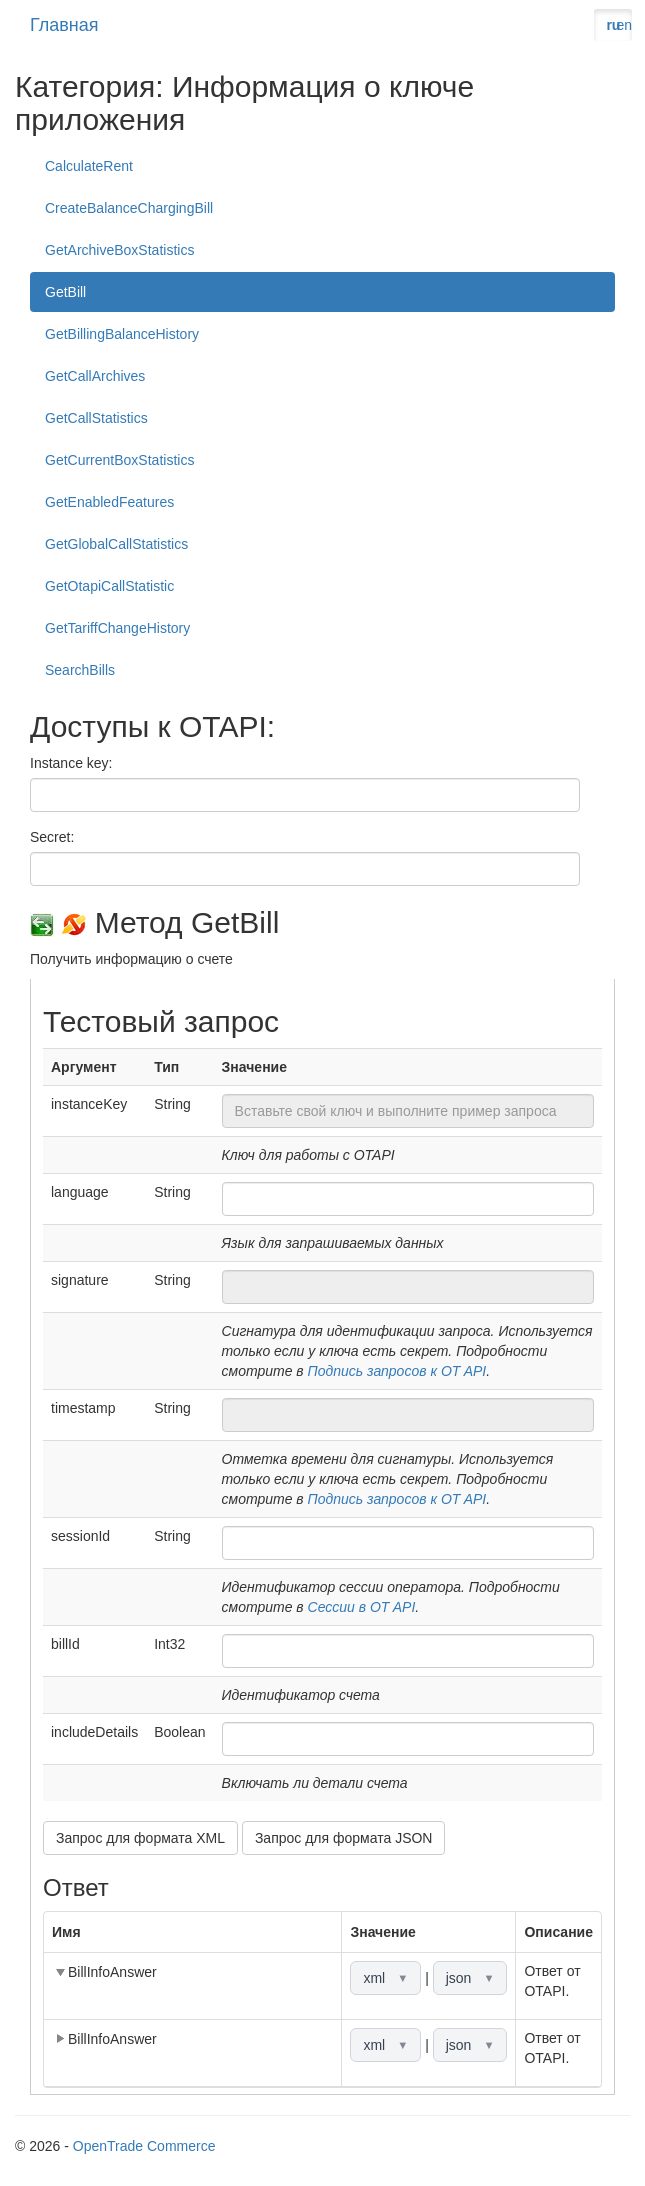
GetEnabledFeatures (109, 502)
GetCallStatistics (96, 418)
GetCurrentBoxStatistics (119, 460)
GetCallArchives (95, 376)
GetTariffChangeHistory (117, 628)
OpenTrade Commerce (144, 2146)
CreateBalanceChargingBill (129, 208)
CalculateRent (89, 166)
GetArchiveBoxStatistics (119, 250)
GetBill (65, 292)
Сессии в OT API (362, 1607)
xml (385, 1978)
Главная (64, 25)
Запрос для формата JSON (344, 1838)
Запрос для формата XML (140, 1838)
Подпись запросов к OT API (397, 1371)
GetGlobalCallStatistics (116, 544)
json (470, 1978)
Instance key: (71, 763)
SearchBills (80, 670)
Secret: (52, 837)
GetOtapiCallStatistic (109, 586)
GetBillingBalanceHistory (122, 334)
